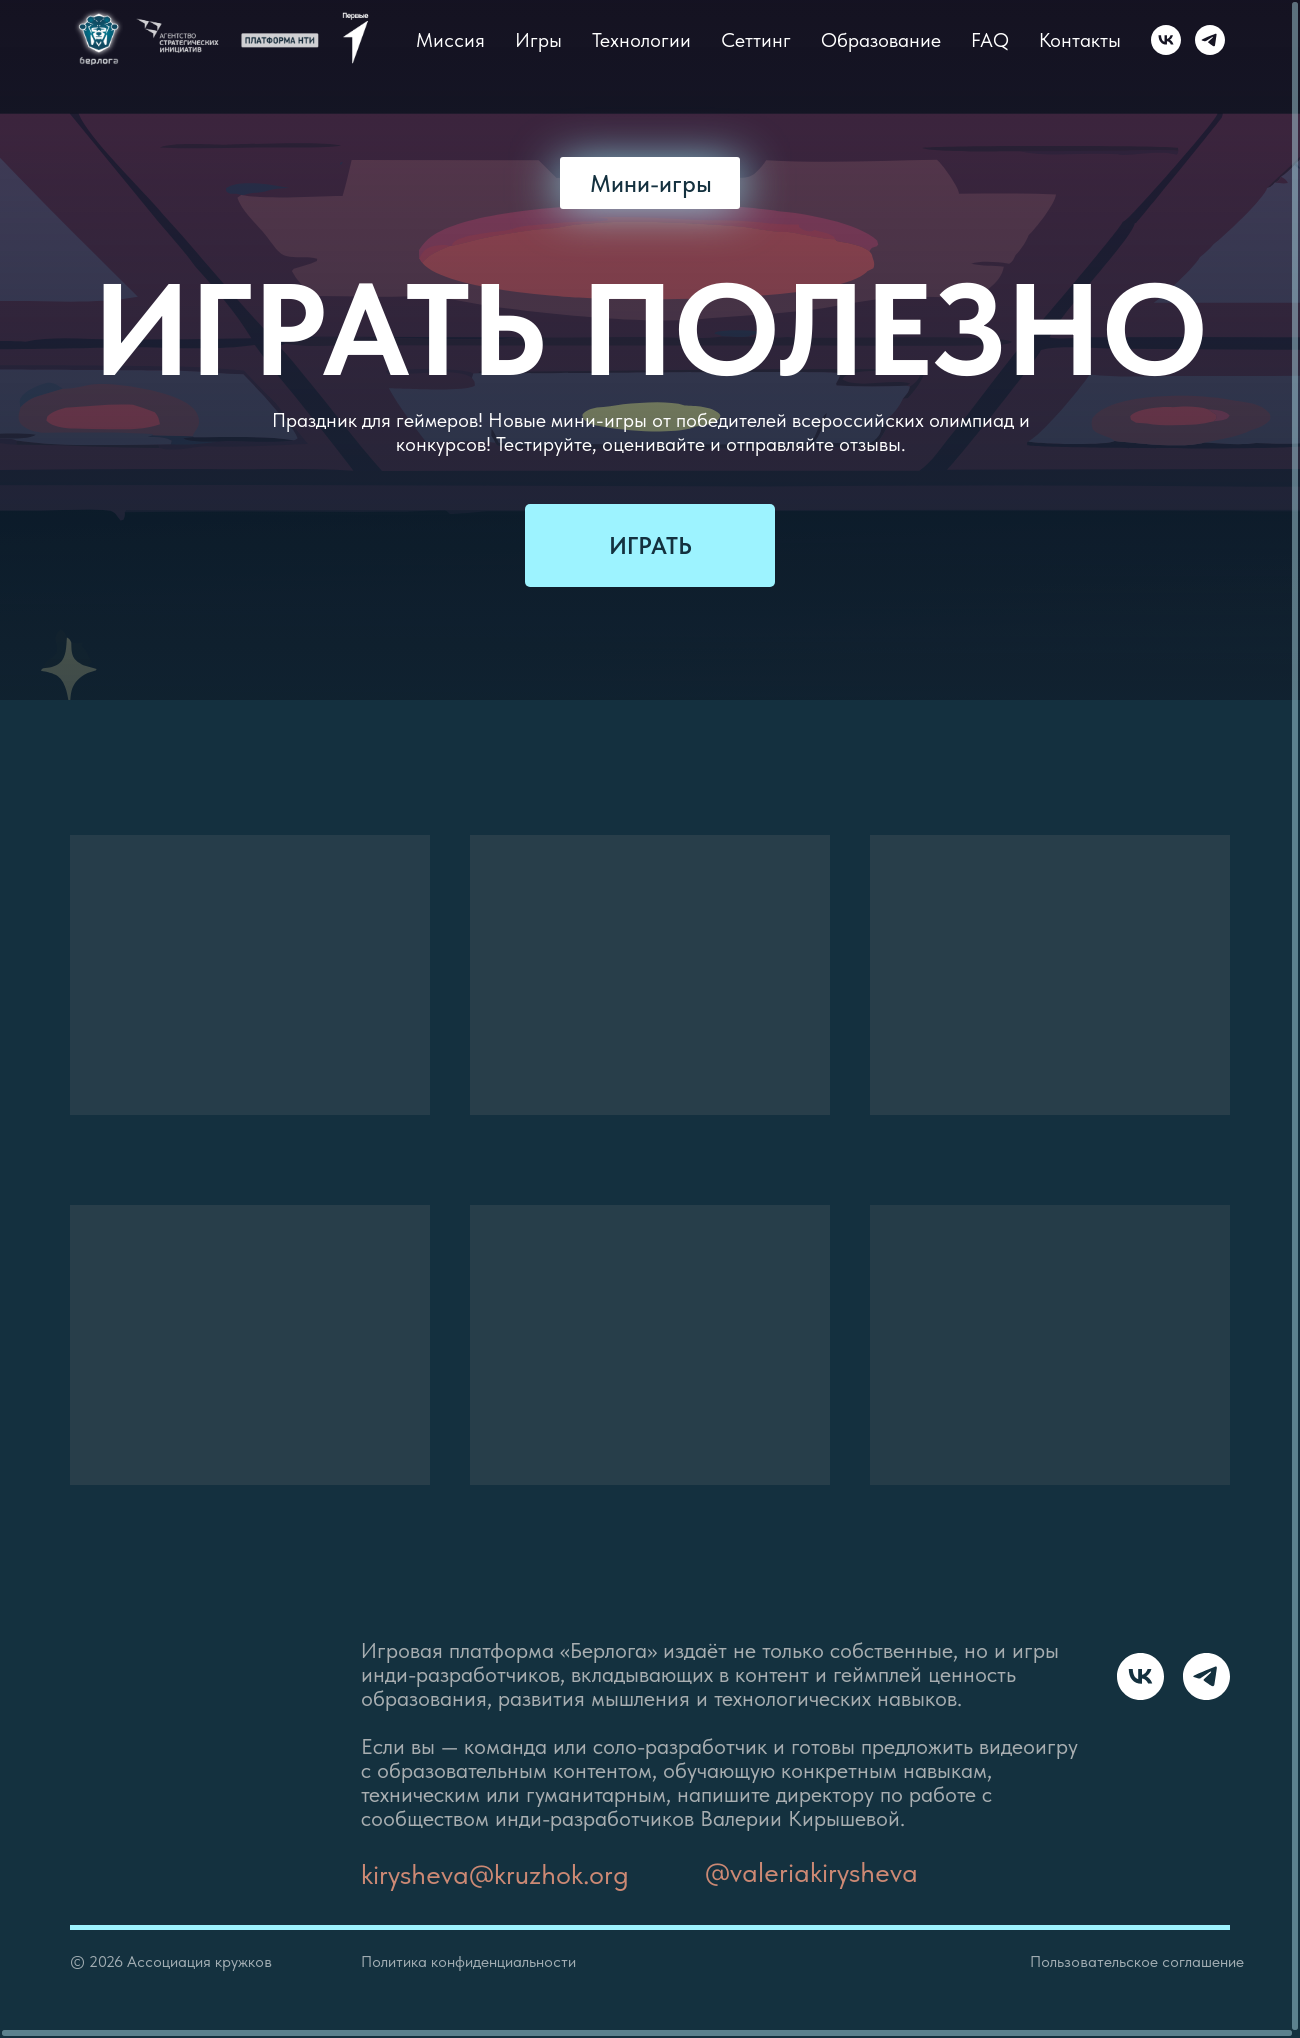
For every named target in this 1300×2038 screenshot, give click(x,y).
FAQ (990, 40)
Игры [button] (538, 40)
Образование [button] (881, 40)
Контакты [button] (1080, 40)
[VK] (1166, 40)
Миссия (450, 40)
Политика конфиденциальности (468, 1961)
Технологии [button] (641, 40)
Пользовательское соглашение (1137, 1961)
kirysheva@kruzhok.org (495, 1874)
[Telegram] (1210, 40)
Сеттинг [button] (756, 40)
